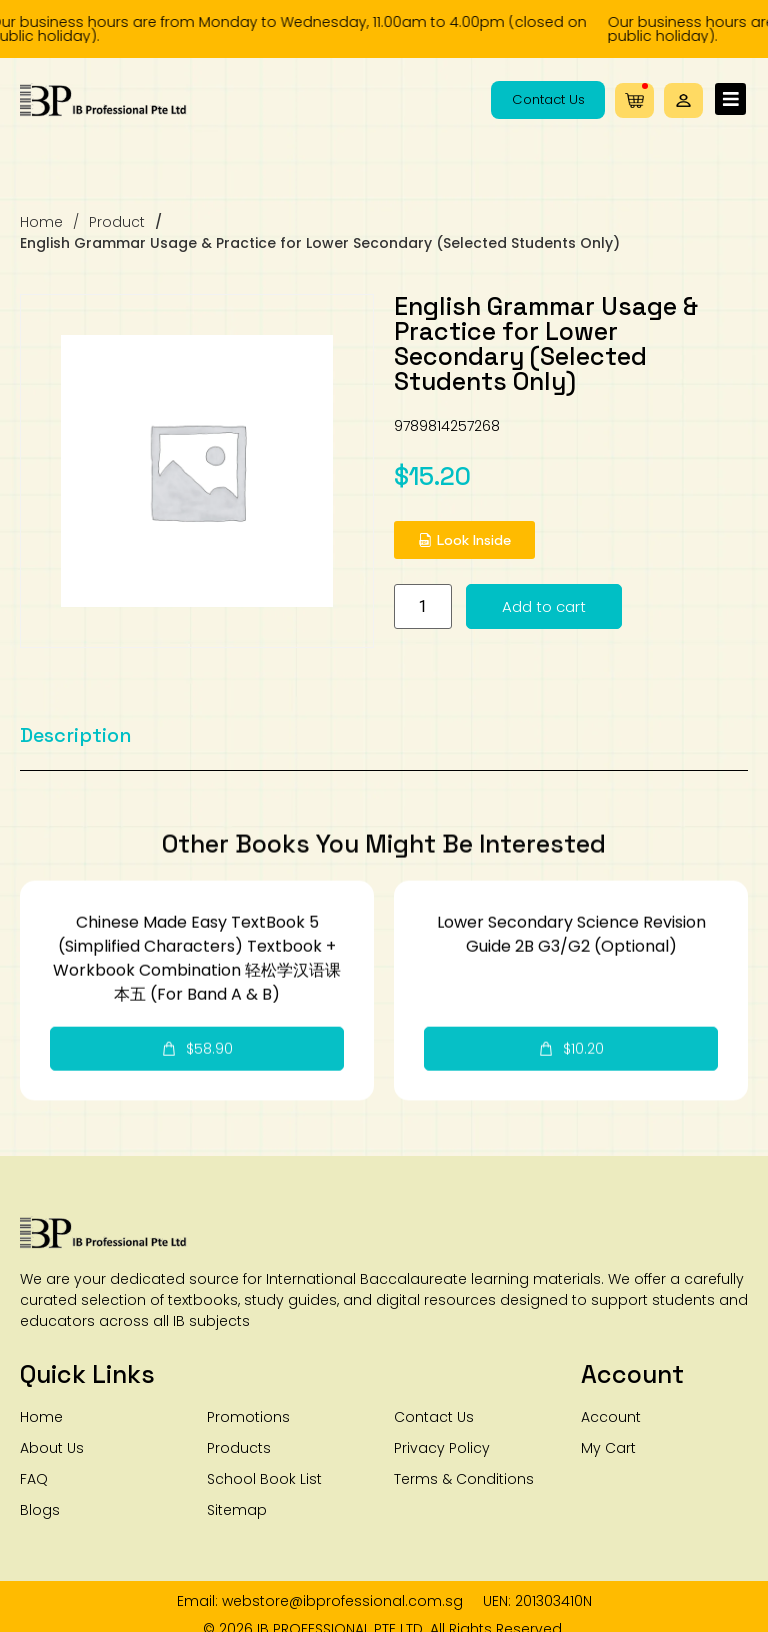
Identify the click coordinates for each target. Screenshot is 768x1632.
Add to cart (638, 606)
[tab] (76, 754)
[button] (683, 100)
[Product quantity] (517, 606)
